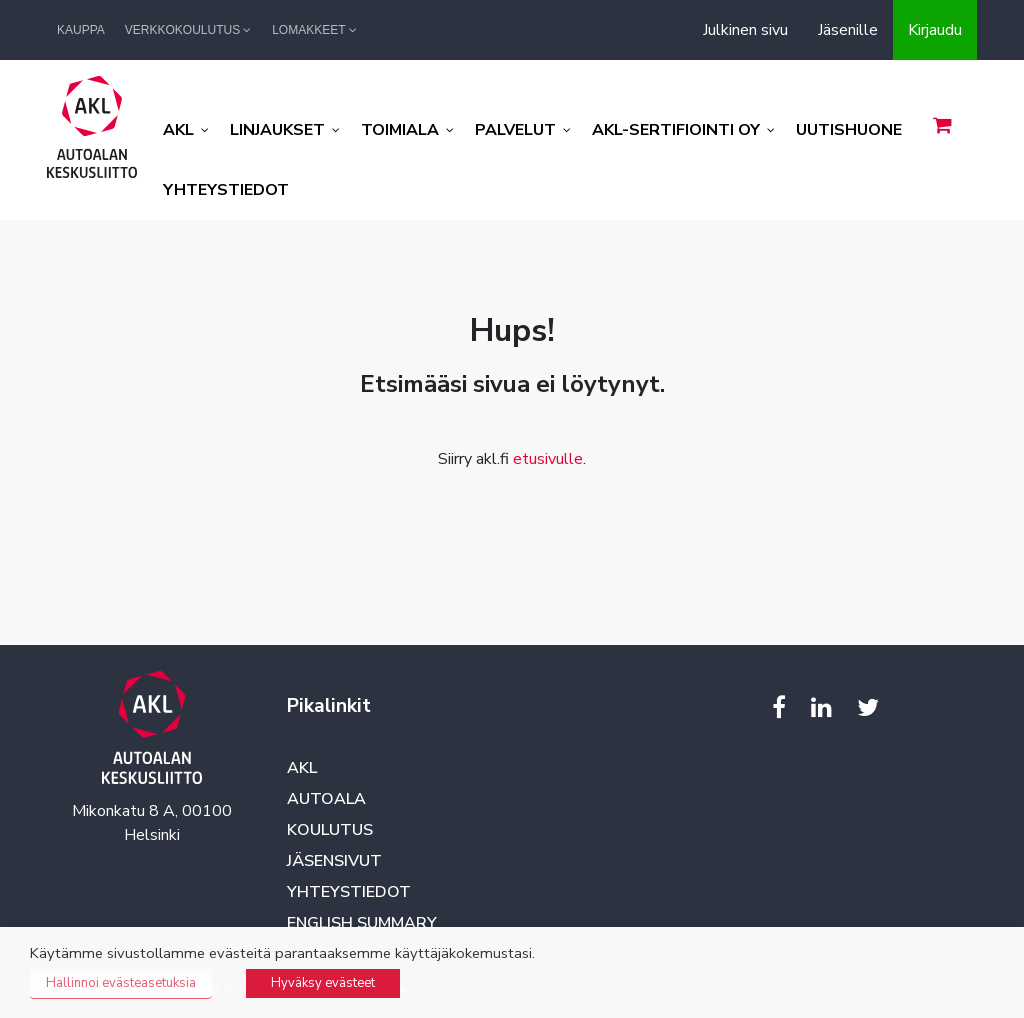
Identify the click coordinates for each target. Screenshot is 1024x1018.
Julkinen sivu (745, 30)
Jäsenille (848, 30)
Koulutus (330, 830)
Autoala (326, 799)
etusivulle (548, 459)
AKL (302, 768)
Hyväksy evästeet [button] (323, 983)
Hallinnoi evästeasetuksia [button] (121, 983)
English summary (362, 923)
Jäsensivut (334, 861)
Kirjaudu (935, 30)
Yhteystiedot (349, 892)
